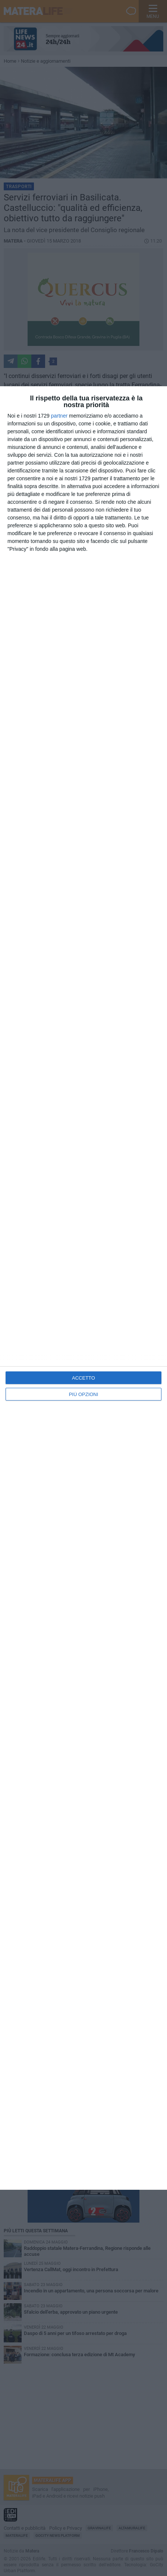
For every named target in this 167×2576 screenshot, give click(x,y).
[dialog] (83, 1287)
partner (59, 415)
